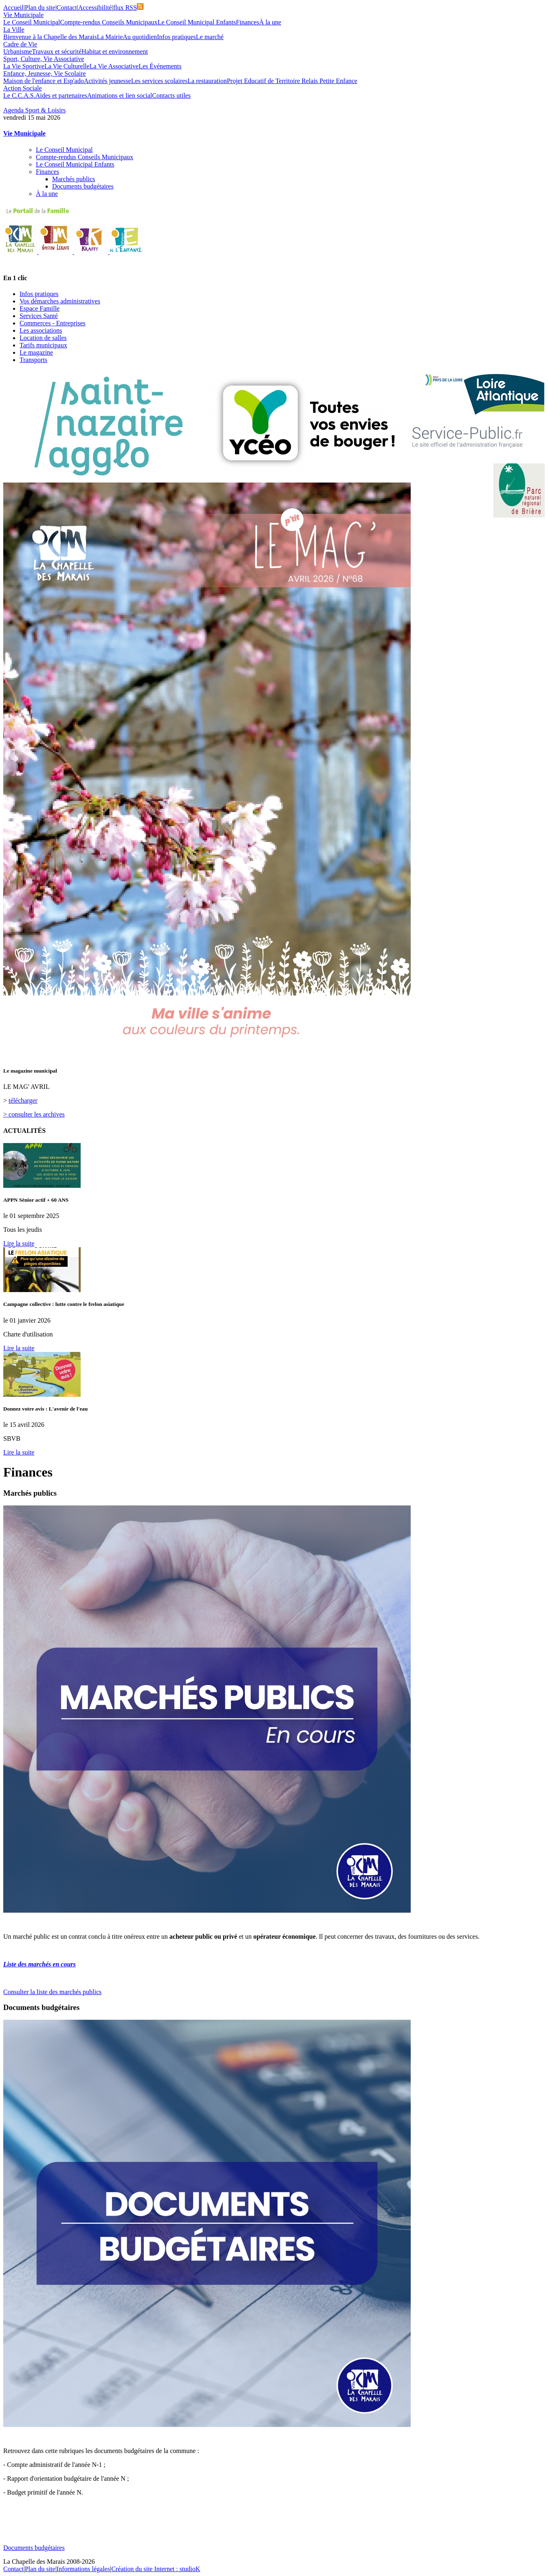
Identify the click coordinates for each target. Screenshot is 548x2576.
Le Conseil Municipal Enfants (197, 22)
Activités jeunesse (107, 80)
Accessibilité (95, 7)
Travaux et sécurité (56, 51)
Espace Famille (39, 308)
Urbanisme (17, 51)
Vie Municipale (23, 14)
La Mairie (110, 36)
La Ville (13, 29)
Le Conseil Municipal (31, 22)
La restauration (207, 80)
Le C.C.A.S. (19, 95)
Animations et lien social (119, 95)
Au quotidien (140, 36)
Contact (67, 7)
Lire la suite (18, 1243)
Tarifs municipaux (43, 345)
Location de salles (43, 337)
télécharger (23, 1100)
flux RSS (128, 7)
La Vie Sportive (23, 66)
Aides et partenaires (61, 95)
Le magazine (36, 352)
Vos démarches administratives (60, 301)
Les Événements (160, 66)
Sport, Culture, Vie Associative (43, 58)
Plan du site (40, 7)
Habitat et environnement (114, 51)
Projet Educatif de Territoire (264, 80)
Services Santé (39, 315)
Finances (247, 22)
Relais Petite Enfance (329, 80)
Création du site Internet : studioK (155, 2568)
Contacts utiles (171, 95)
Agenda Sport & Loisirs (34, 110)
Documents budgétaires (83, 186)
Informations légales (83, 2568)
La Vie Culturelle (67, 66)
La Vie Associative (114, 66)
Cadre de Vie (20, 44)
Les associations (41, 330)
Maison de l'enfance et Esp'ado (43, 80)
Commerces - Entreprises (53, 323)
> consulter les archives (34, 1114)
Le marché (210, 36)
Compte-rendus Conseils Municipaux (109, 22)
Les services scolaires (159, 80)
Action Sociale (22, 88)
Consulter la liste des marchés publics (52, 1991)
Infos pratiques (176, 36)
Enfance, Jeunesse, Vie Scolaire (44, 73)
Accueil (13, 7)
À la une (270, 22)
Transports (33, 359)
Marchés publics (73, 179)
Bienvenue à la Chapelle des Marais (50, 36)
